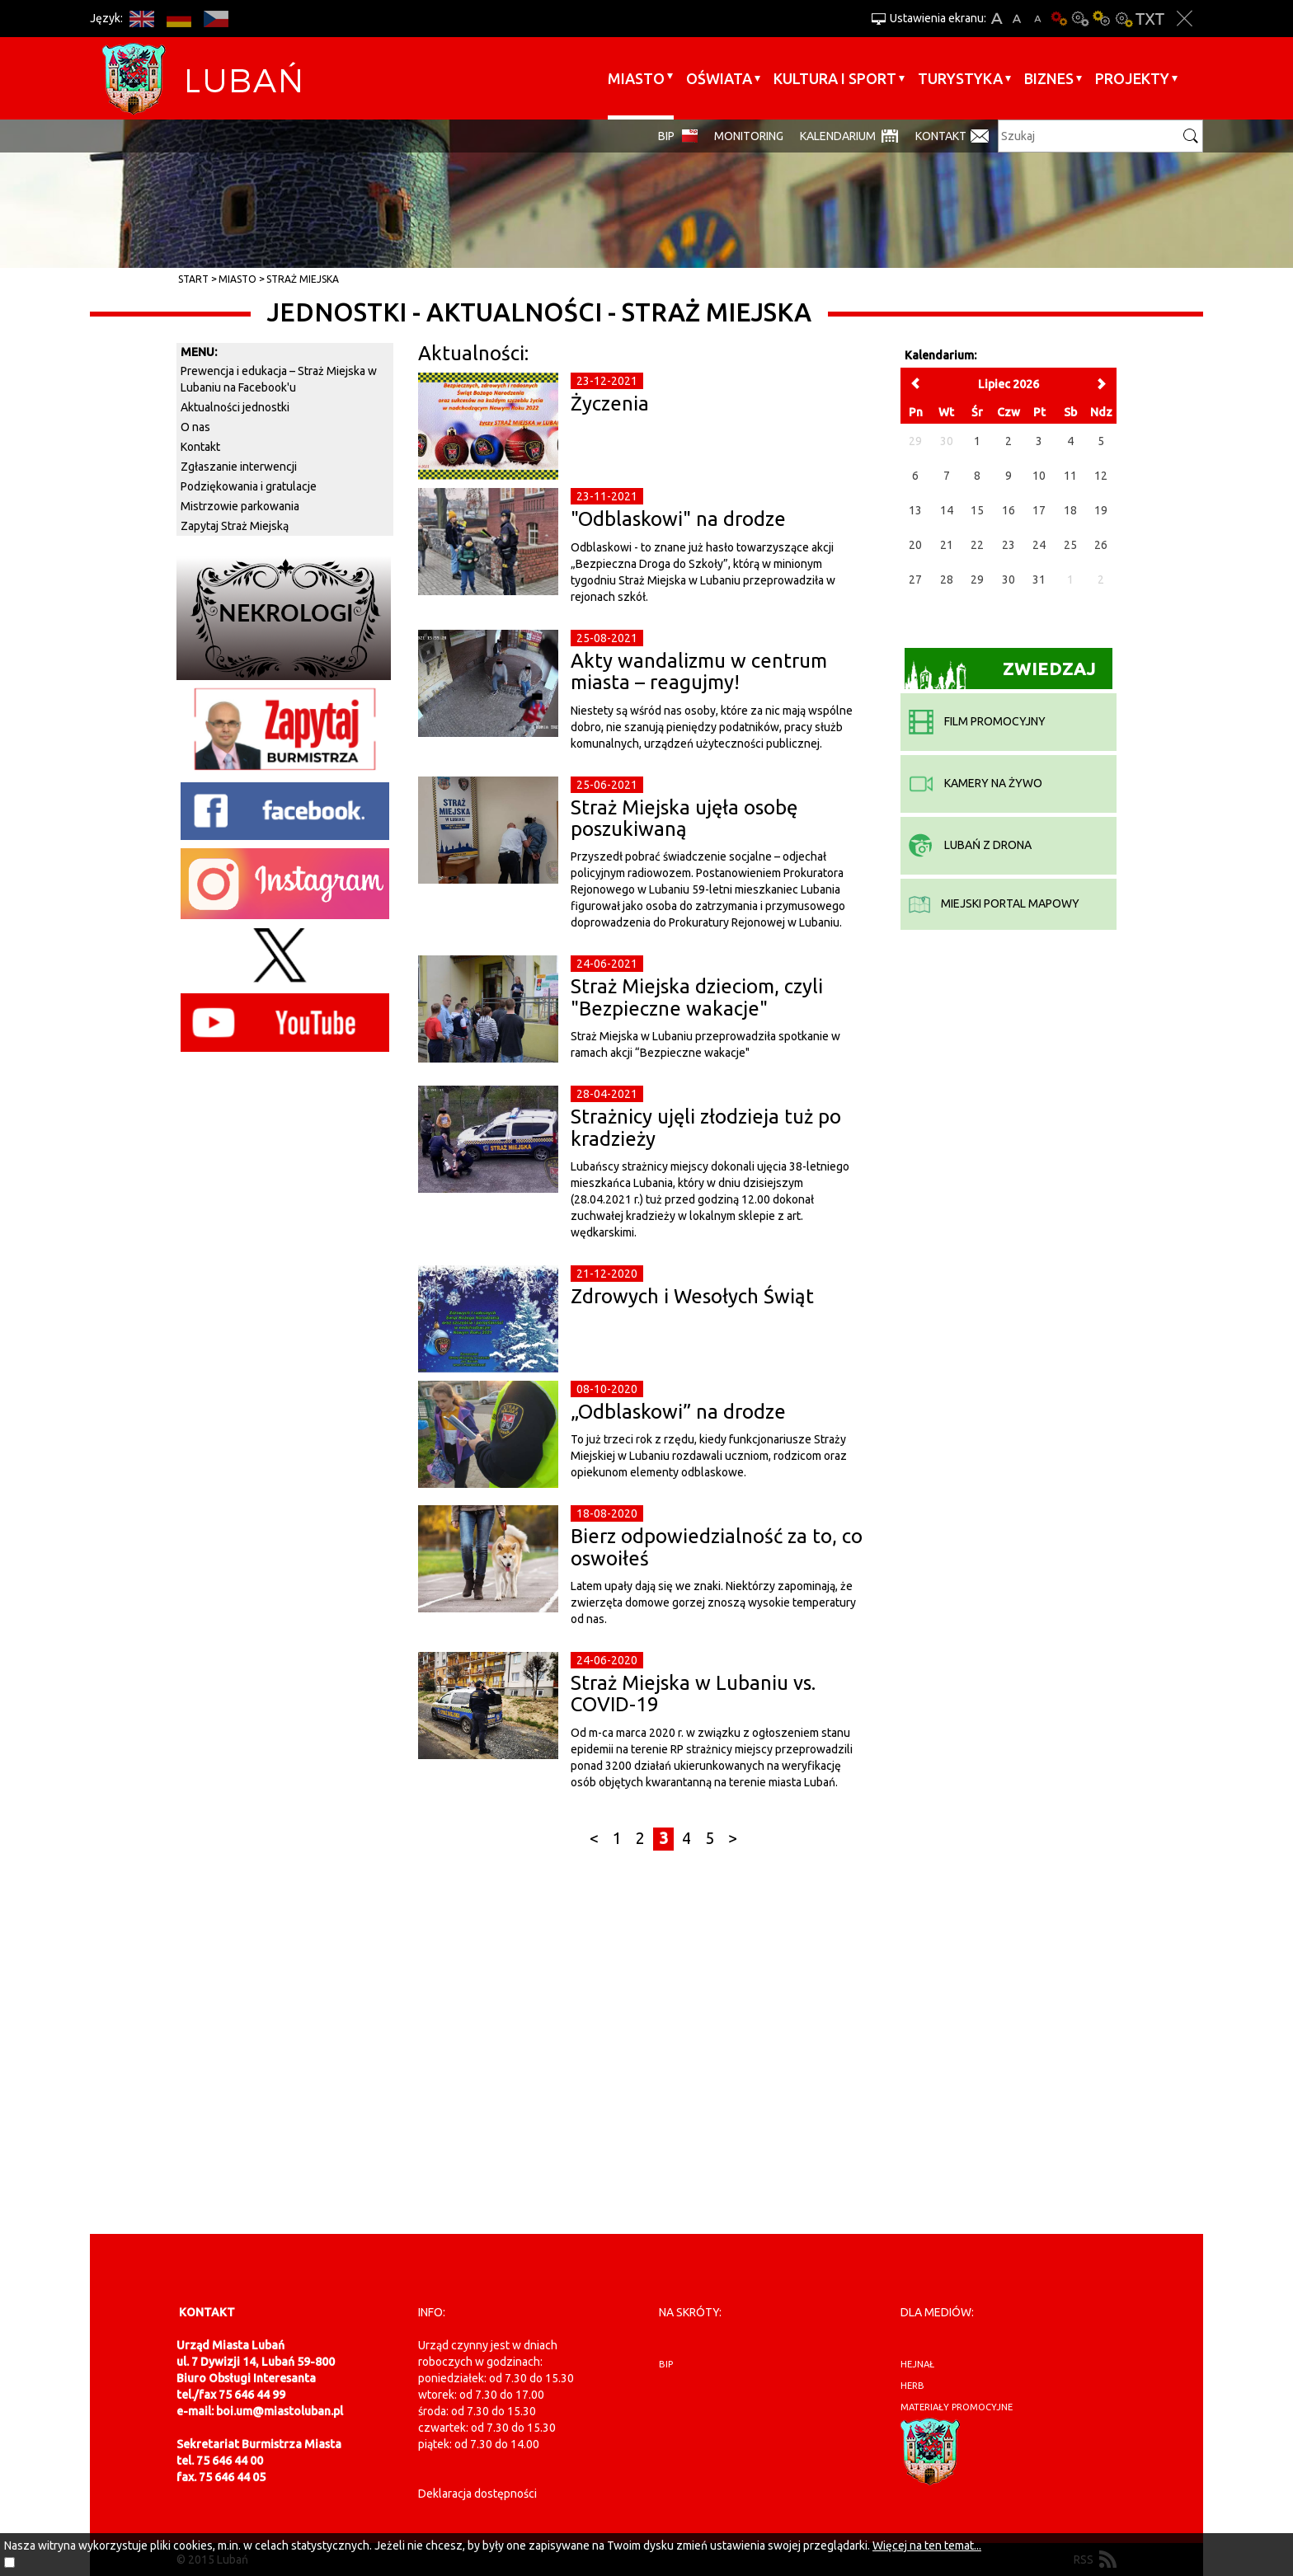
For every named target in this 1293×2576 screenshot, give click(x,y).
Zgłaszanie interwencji (239, 466)
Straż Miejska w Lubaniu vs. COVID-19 (693, 1693)
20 (915, 544)
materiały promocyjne (956, 2407)
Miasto (636, 78)
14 (946, 510)
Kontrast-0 (1080, 18)
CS (215, 18)
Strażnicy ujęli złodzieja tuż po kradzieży (706, 1127)
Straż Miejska (302, 279)
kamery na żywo (975, 783)
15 (977, 510)
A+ (996, 18)
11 (1070, 475)
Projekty (1132, 78)
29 (977, 579)
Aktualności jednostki (235, 407)
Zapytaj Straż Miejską (235, 526)
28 (946, 579)
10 (1039, 475)
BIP (666, 136)
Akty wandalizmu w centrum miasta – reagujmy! (699, 671)
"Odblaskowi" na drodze (678, 519)
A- (1037, 18)
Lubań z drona (970, 845)
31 (1039, 579)
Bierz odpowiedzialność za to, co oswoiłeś (717, 1547)
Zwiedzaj (1001, 674)
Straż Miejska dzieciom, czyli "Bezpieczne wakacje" (697, 997)
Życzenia (610, 403)
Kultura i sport (834, 78)
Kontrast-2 (1123, 18)
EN (141, 18)
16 (1008, 510)
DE (178, 18)
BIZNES (1049, 78)
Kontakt (940, 136)
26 (1100, 544)
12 (1100, 475)
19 (1100, 510)
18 (1070, 510)
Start (193, 279)
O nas (195, 427)
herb (912, 2386)
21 (946, 544)
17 (1039, 510)
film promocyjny (977, 721)
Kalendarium (838, 136)
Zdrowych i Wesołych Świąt (692, 1296)
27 (915, 579)
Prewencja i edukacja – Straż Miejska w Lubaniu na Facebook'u (279, 379)
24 (1039, 544)
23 (1008, 544)
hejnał (917, 2364)
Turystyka (960, 78)
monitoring (748, 136)
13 (915, 510)
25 (1070, 544)
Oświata (719, 78)
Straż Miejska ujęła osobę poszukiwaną (684, 818)
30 (1008, 579)
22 (977, 544)
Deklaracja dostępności (477, 2493)
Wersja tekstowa (1150, 18)
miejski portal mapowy (994, 903)
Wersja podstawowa (1059, 18)
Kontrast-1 (1101, 18)
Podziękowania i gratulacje (249, 486)
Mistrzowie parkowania (240, 506)
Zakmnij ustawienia (1184, 18)
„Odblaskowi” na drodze (678, 1412)
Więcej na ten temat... (926, 2545)
